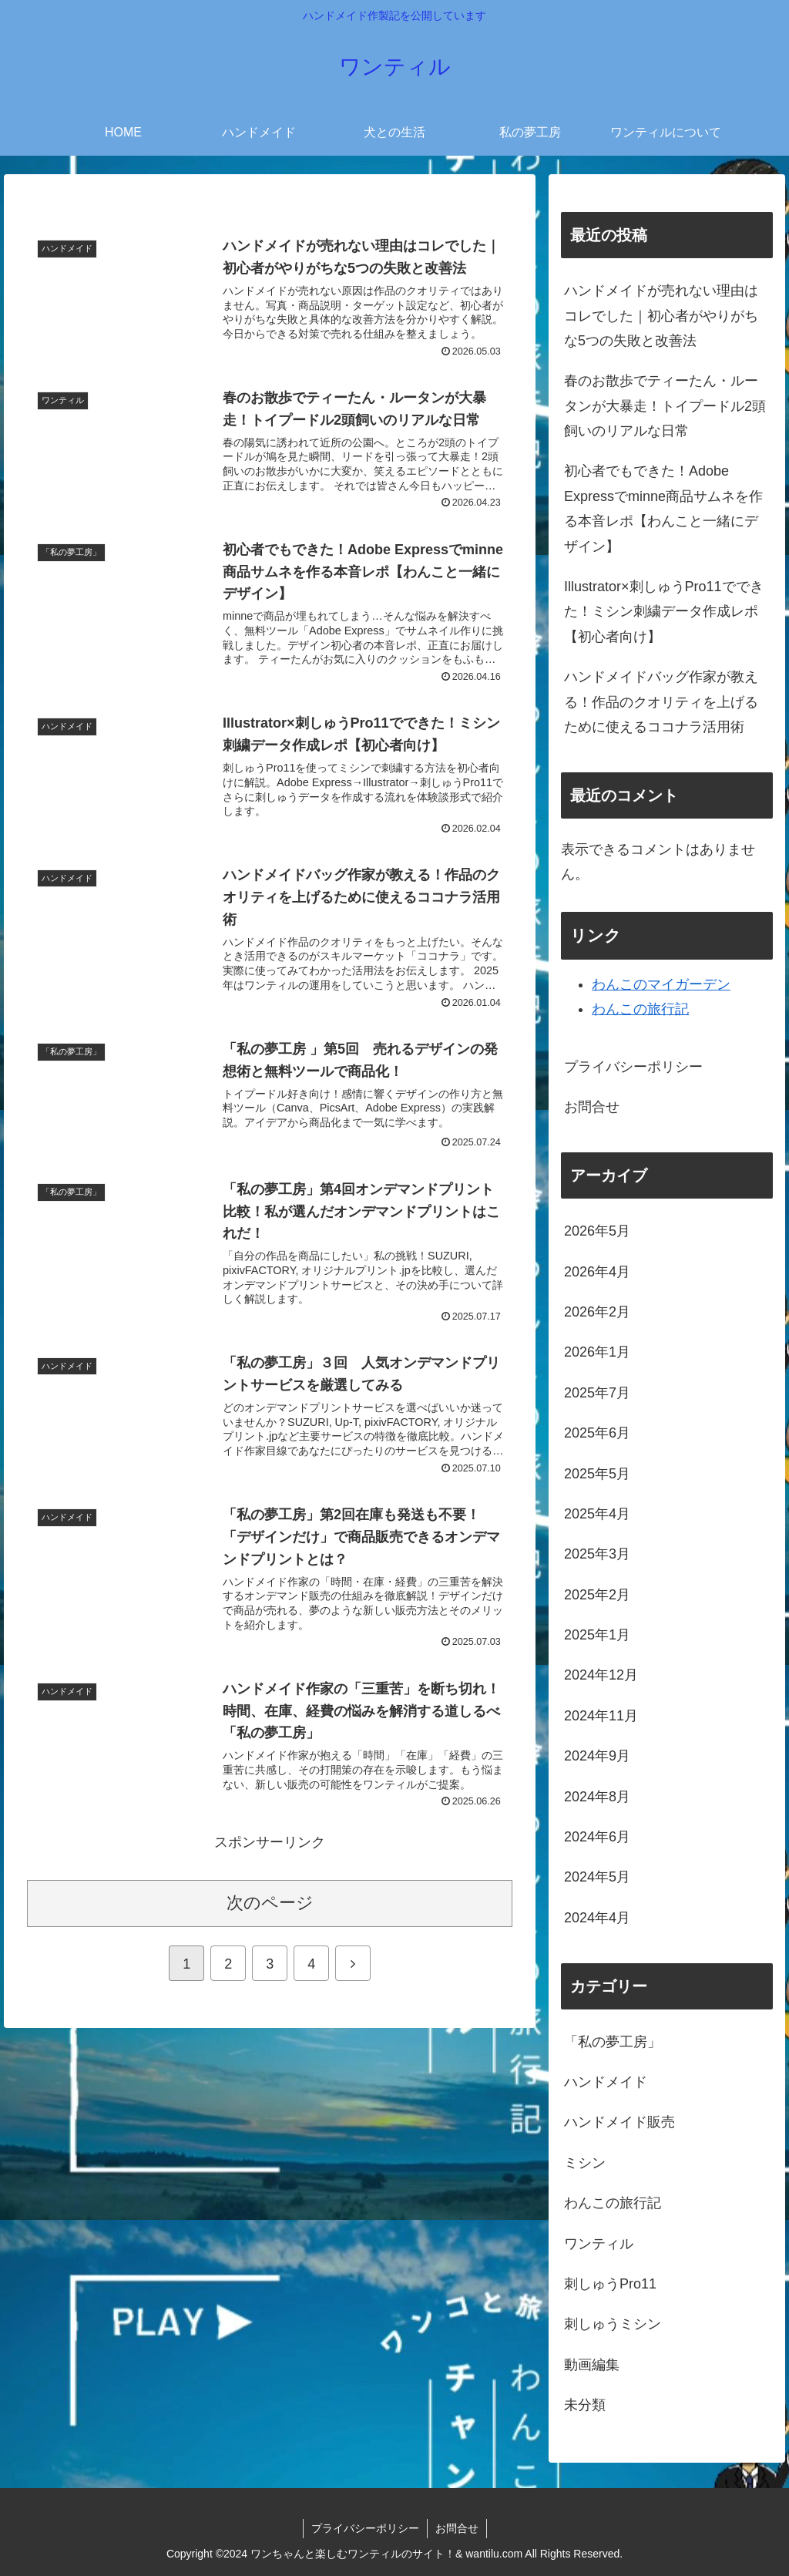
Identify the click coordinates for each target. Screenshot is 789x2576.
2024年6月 (597, 1837)
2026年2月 (597, 1312)
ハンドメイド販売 (619, 2122)
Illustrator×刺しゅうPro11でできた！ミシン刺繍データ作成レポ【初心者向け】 (664, 611)
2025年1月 (597, 1635)
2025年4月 (597, 1514)
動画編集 (591, 2365)
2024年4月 (597, 1917)
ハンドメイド (605, 2082)
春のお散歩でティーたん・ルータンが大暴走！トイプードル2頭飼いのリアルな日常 (665, 406)
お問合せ (591, 1107)
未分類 (585, 2405)
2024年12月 (601, 1675)
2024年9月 (597, 1756)
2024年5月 (597, 1877)
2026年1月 (597, 1352)
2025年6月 (597, 1433)
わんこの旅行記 (640, 1009)
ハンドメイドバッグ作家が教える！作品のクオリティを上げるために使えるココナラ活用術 (661, 702)
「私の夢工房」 (612, 2042)
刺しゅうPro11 (610, 2284)
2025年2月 (597, 1594)
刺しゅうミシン (612, 2324)
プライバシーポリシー (633, 1066)
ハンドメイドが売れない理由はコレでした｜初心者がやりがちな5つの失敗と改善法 (661, 315)
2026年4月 (597, 1272)
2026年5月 (597, 1231)
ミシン (585, 2163)
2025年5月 (597, 1473)
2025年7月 (597, 1393)
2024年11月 (601, 1715)
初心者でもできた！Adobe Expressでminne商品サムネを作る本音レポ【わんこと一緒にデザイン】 (663, 508)
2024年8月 (597, 1796)
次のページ (270, 1902)
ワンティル (598, 2243)
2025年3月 (597, 1554)
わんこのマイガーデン (661, 984)
